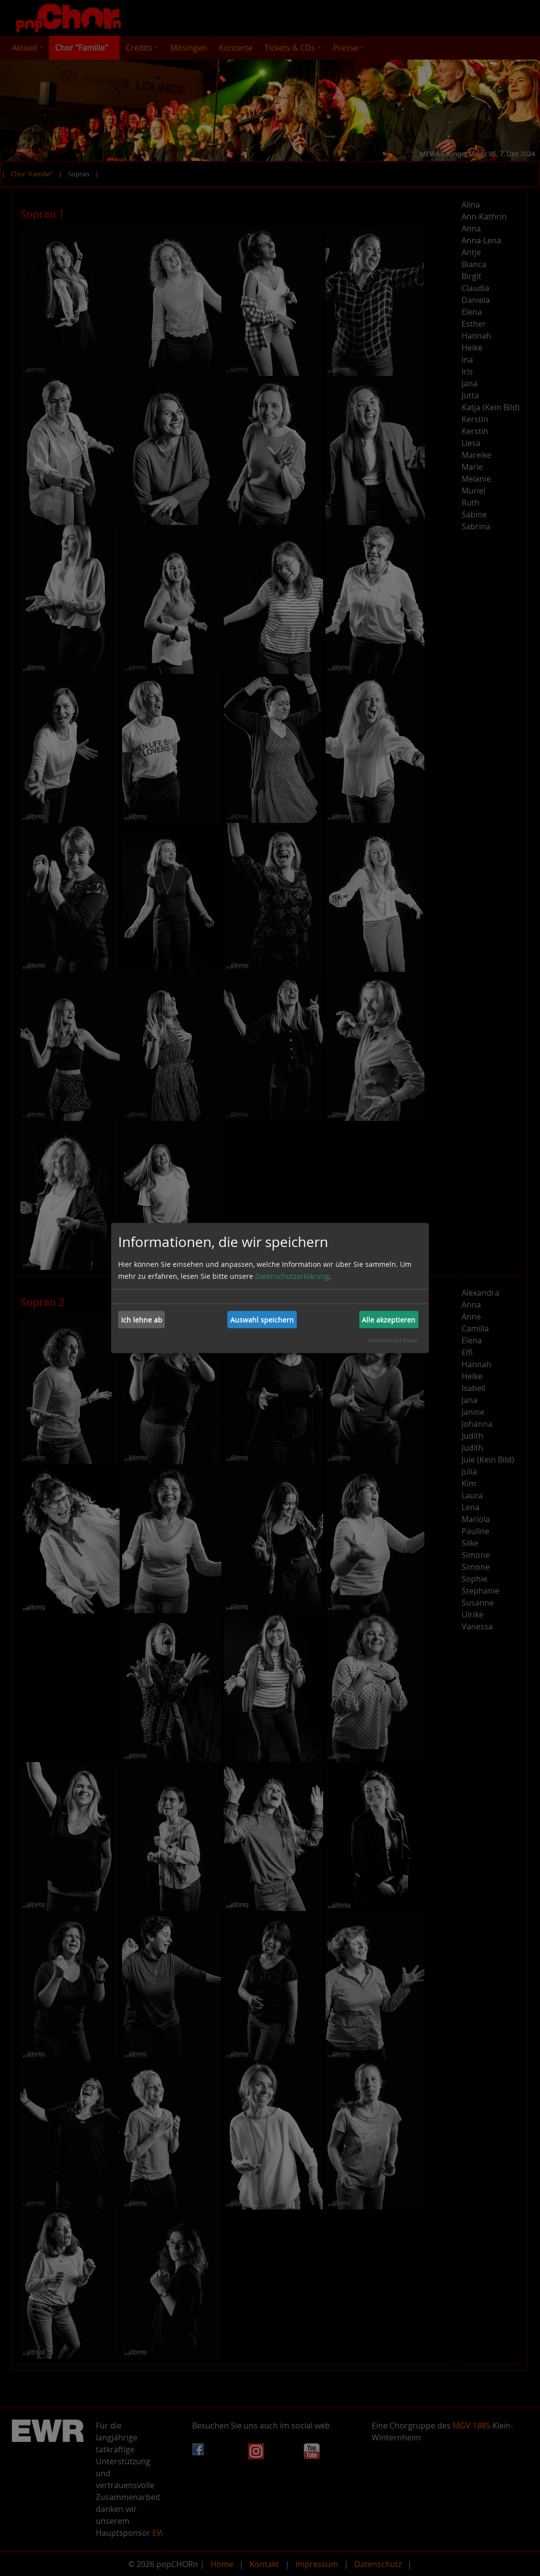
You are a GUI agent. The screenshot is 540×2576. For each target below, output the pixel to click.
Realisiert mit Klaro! (393, 1340)
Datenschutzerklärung (292, 1276)
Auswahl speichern (262, 1319)
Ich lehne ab (141, 1319)
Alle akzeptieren (388, 1319)
